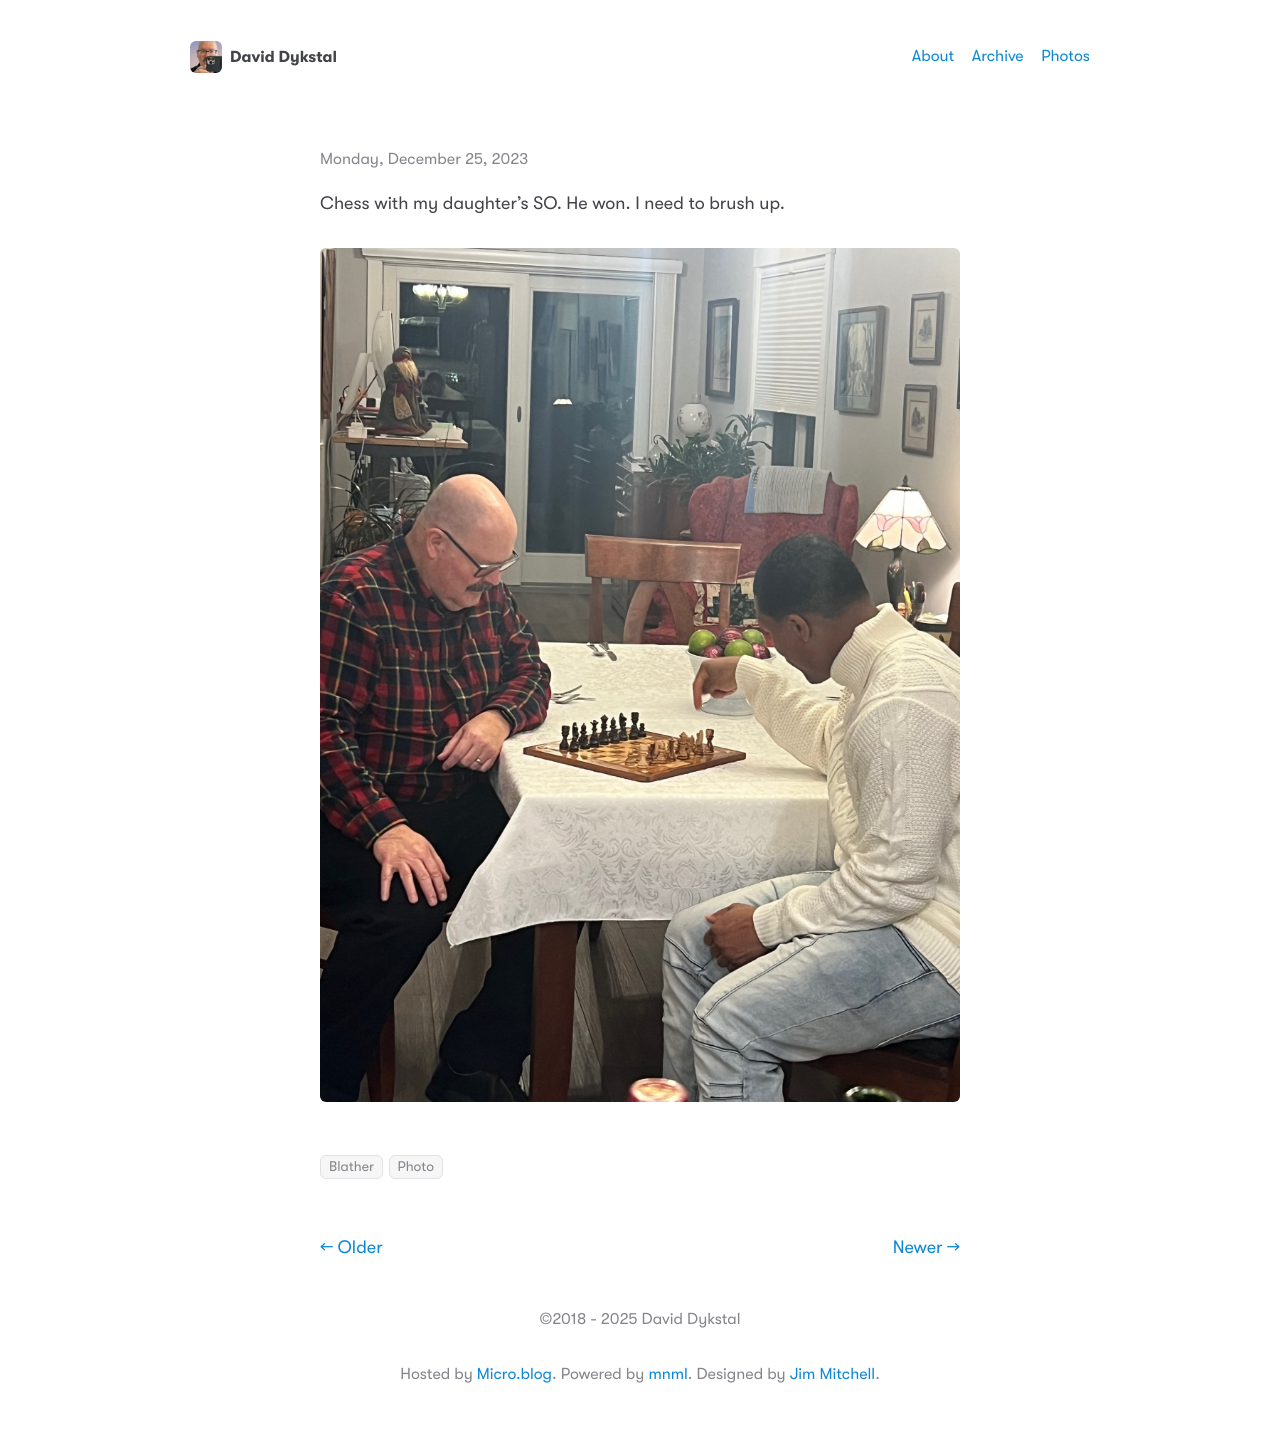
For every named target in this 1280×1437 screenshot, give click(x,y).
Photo (416, 1167)
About (933, 56)
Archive (998, 56)
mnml (667, 1374)
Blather (351, 1167)
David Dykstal (263, 57)
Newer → (926, 1248)
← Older (351, 1248)
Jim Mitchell (832, 1374)
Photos (1065, 56)
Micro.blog (514, 1374)
